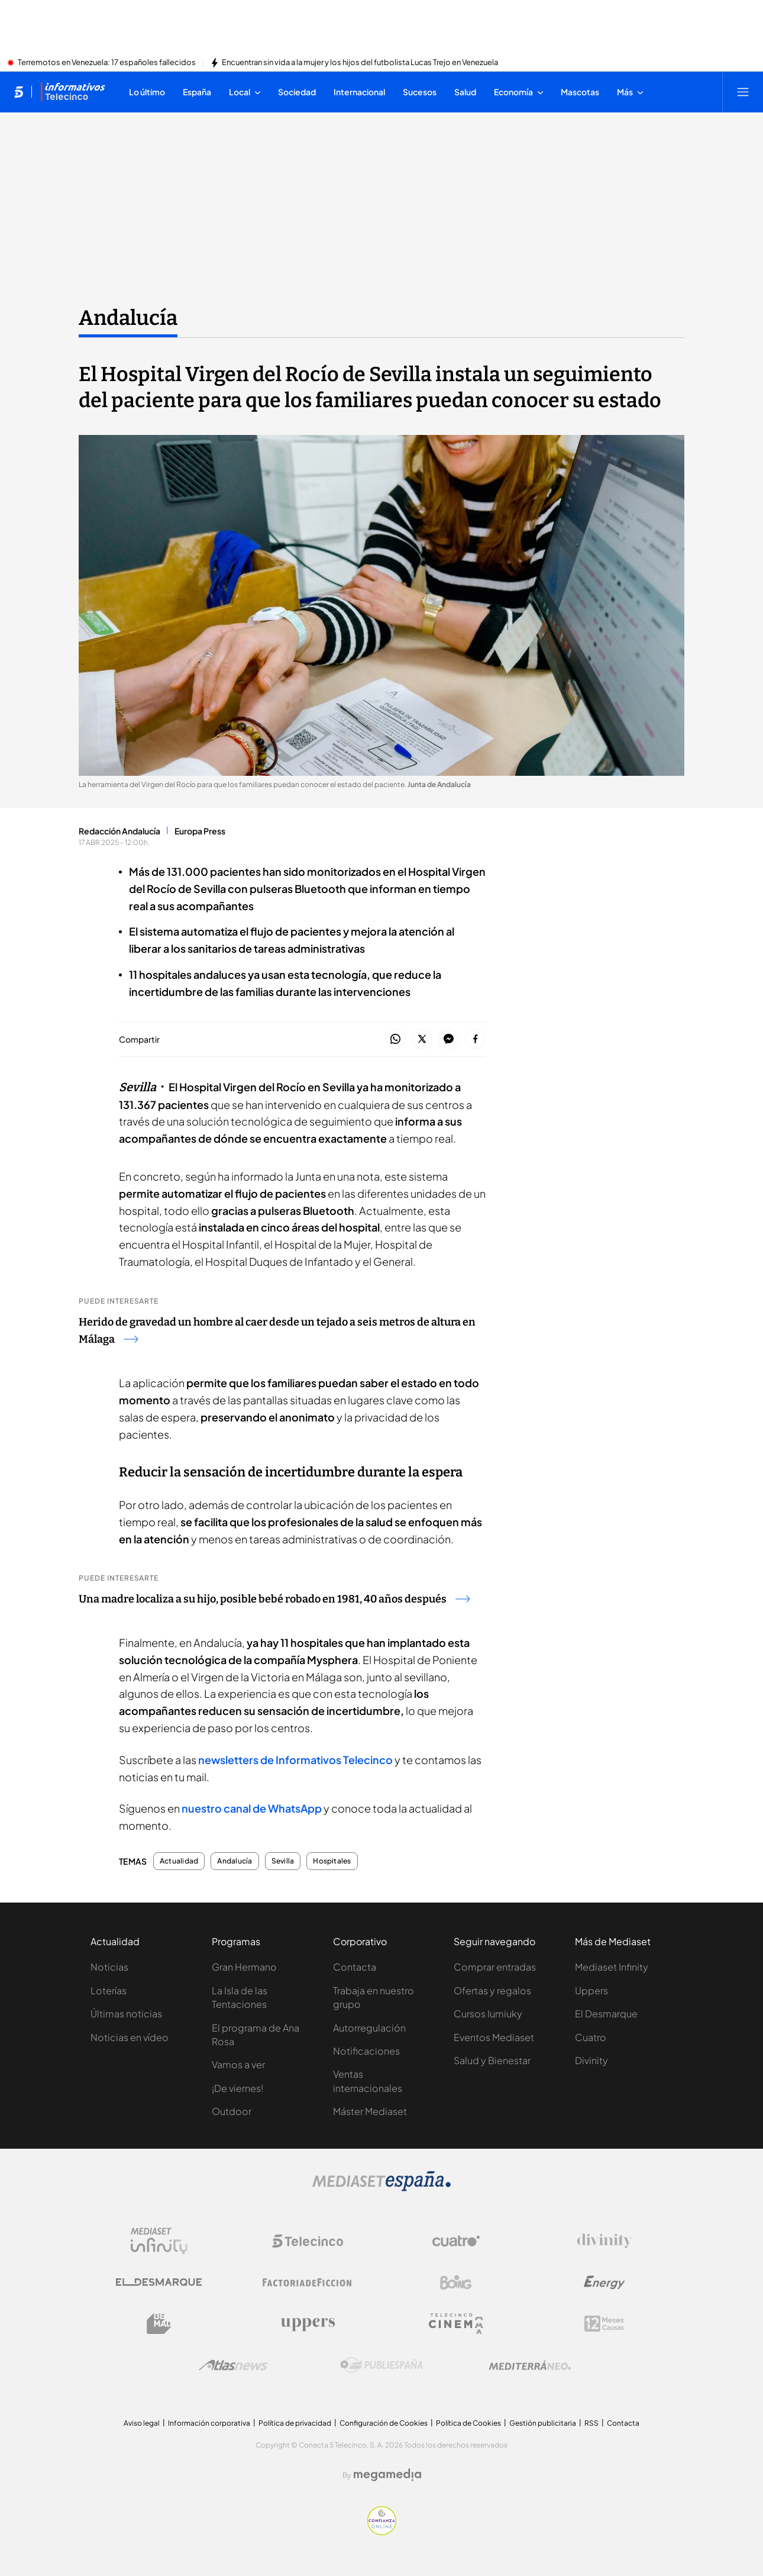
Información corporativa (209, 2423)
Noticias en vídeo (129, 2037)
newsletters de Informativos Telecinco (295, 1759)
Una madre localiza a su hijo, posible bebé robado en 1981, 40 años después (274, 1598)
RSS (591, 2423)
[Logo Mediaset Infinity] (159, 2241)
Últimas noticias (126, 2013)
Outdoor (231, 2111)
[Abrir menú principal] (743, 92)
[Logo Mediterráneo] (530, 2365)
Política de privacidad (294, 2423)
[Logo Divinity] (604, 2241)
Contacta (354, 1967)
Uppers (591, 1990)
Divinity (591, 2060)
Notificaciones (366, 2051)
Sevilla (283, 1861)
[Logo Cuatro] (456, 2241)
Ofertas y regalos (492, 1990)
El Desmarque (606, 2013)
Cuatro (590, 2037)
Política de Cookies (468, 2423)
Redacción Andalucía (119, 831)
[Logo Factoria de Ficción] (308, 2282)
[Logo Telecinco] (307, 2241)
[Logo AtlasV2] (233, 2365)
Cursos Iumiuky (488, 2013)
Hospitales (332, 1861)
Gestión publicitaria (542, 2423)
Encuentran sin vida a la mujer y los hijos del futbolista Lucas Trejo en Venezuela (360, 62)
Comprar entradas (495, 1967)
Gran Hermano (244, 1967)
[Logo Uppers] (307, 2324)
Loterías (108, 1990)
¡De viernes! (237, 2088)
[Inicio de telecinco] (18, 92)
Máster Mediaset (370, 2111)
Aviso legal (142, 2423)
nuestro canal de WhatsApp (252, 1808)
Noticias (109, 1967)
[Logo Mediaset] (381, 2187)
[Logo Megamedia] (387, 2475)
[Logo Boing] (456, 2282)
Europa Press (199, 831)
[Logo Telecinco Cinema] (456, 2324)
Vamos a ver (238, 2064)
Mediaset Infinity (611, 1967)
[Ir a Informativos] (72, 92)
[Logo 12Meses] (604, 2324)
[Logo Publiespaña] (381, 2365)
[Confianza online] (381, 2531)
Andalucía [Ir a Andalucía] (128, 317)
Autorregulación (369, 2028)
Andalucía (234, 1861)
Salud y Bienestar (492, 2060)
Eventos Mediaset (494, 2037)
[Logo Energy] (604, 2282)
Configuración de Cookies (384, 2423)
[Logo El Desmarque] (159, 2282)
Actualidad (179, 1861)
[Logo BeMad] (159, 2324)
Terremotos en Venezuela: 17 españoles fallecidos (107, 62)
